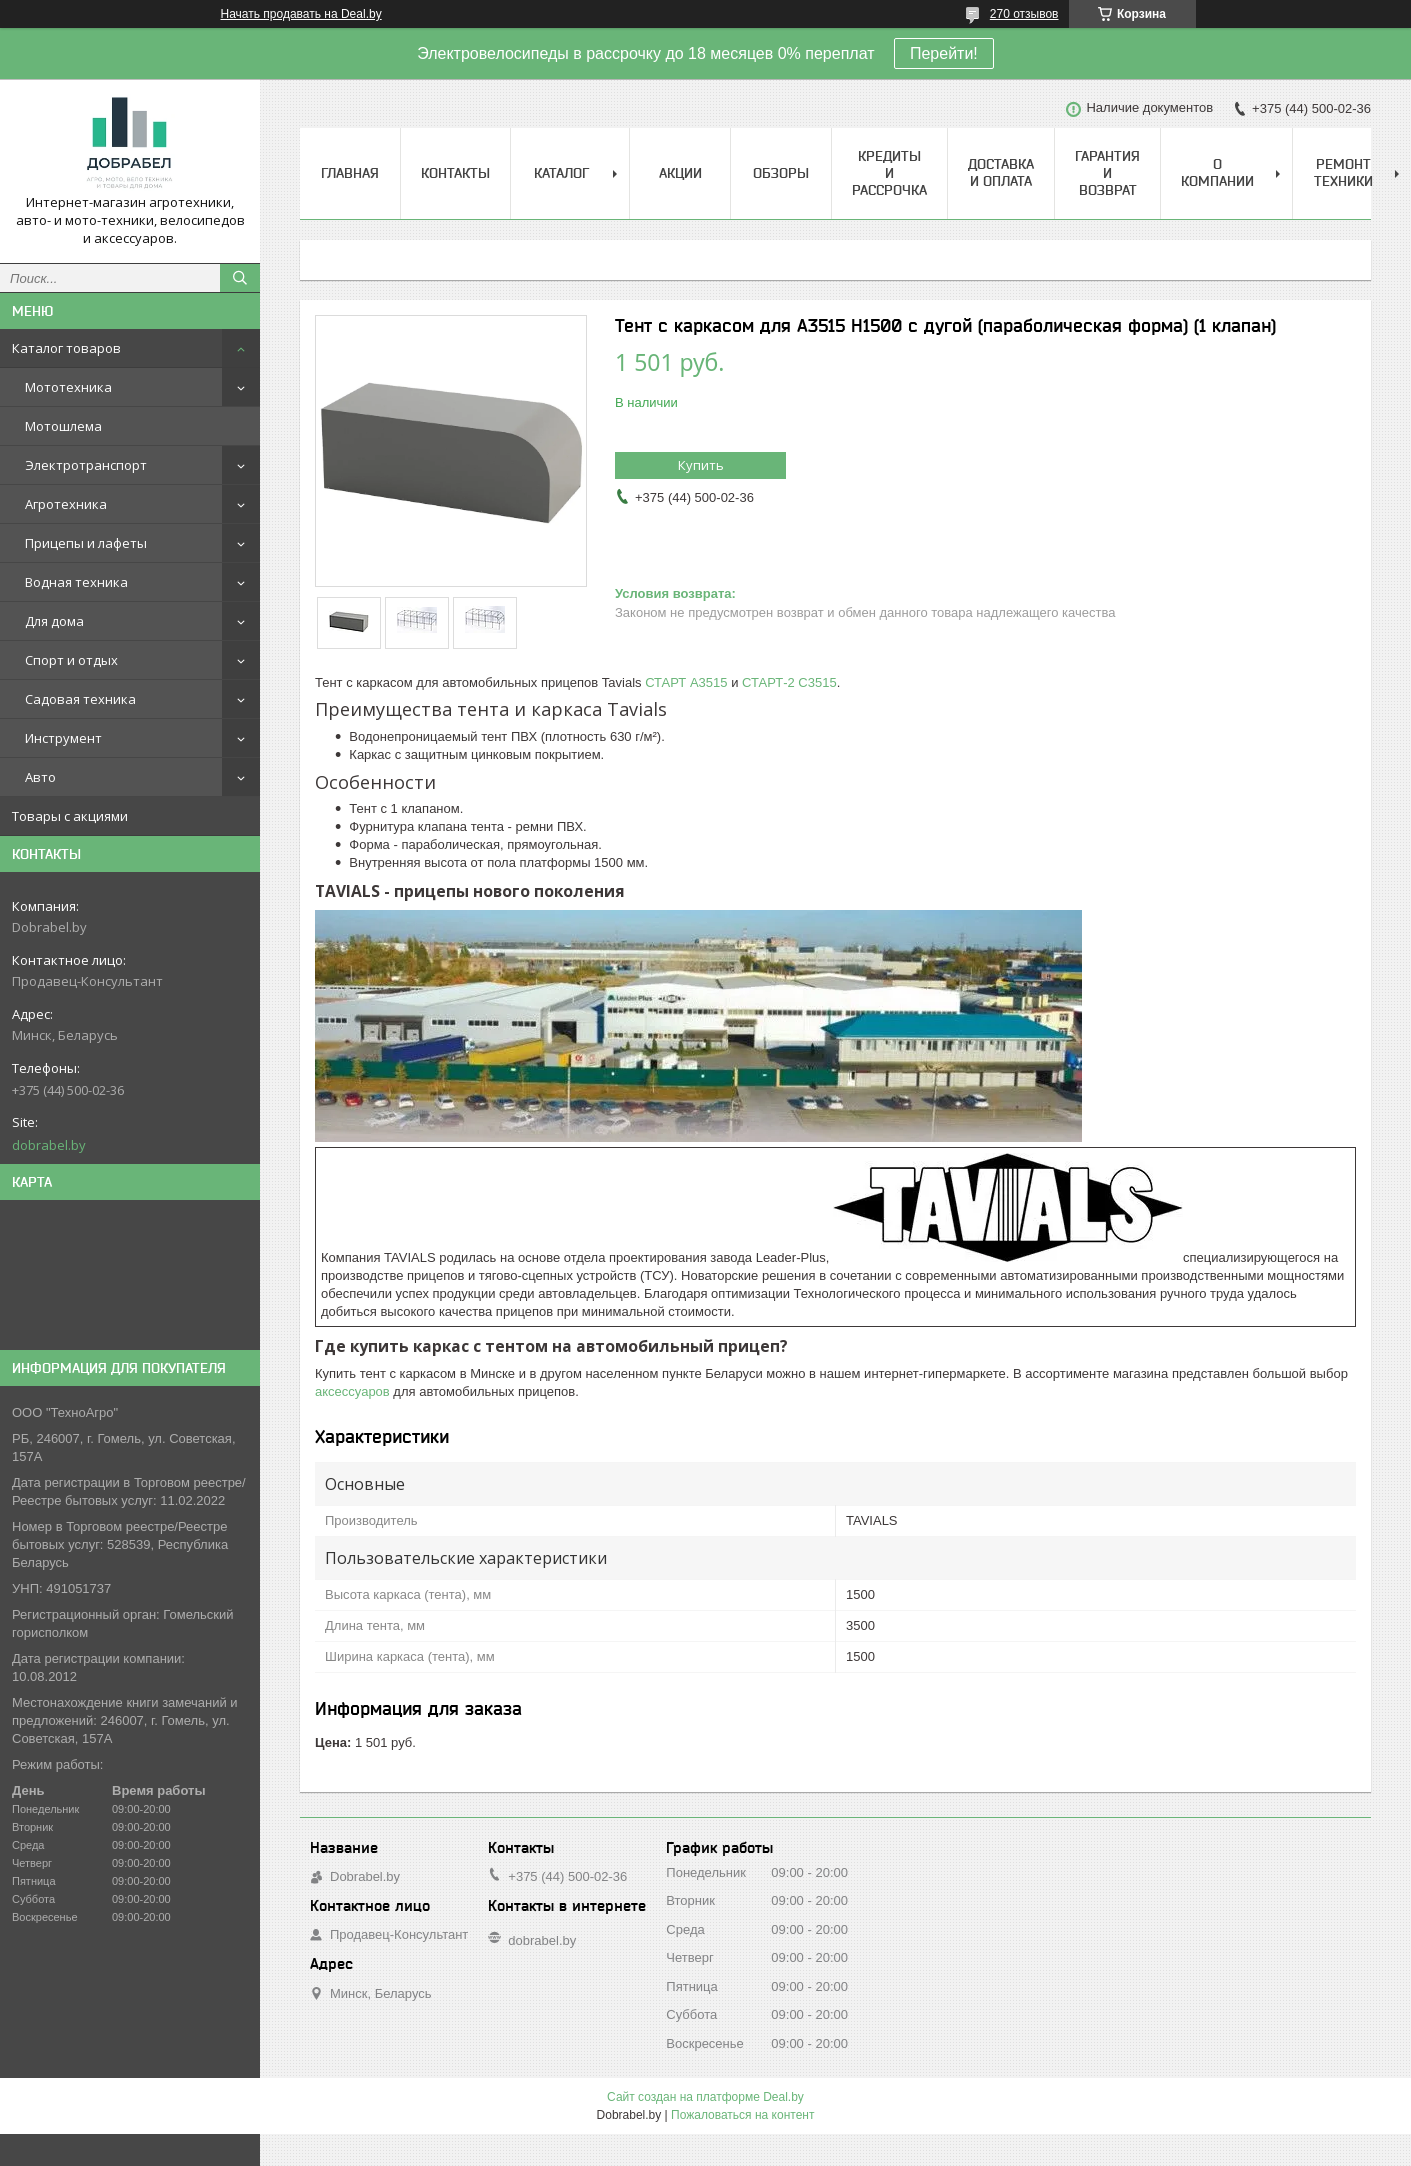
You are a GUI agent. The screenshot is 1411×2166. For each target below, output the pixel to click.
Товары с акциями (70, 816)
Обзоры (781, 173)
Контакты (455, 173)
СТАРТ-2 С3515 (789, 682)
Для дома (54, 621)
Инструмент (63, 738)
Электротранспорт (86, 465)
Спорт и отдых (71, 660)
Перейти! (944, 53)
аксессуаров (352, 1391)
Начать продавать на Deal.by (301, 14)
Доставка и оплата (1001, 172)
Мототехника (68, 387)
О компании (1217, 172)
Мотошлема (63, 426)
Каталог (561, 173)
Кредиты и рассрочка (889, 173)
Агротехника (66, 504)
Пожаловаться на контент (742, 2115)
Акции (680, 173)
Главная (350, 173)
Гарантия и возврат (1107, 173)
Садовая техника (80, 699)
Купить (701, 465)
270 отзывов (1024, 14)
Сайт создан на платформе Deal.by (705, 2097)
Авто (40, 777)
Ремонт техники (1343, 172)
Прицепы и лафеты (86, 543)
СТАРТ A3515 (686, 682)
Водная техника (76, 582)
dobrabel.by (49, 1145)
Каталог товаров (66, 348)
